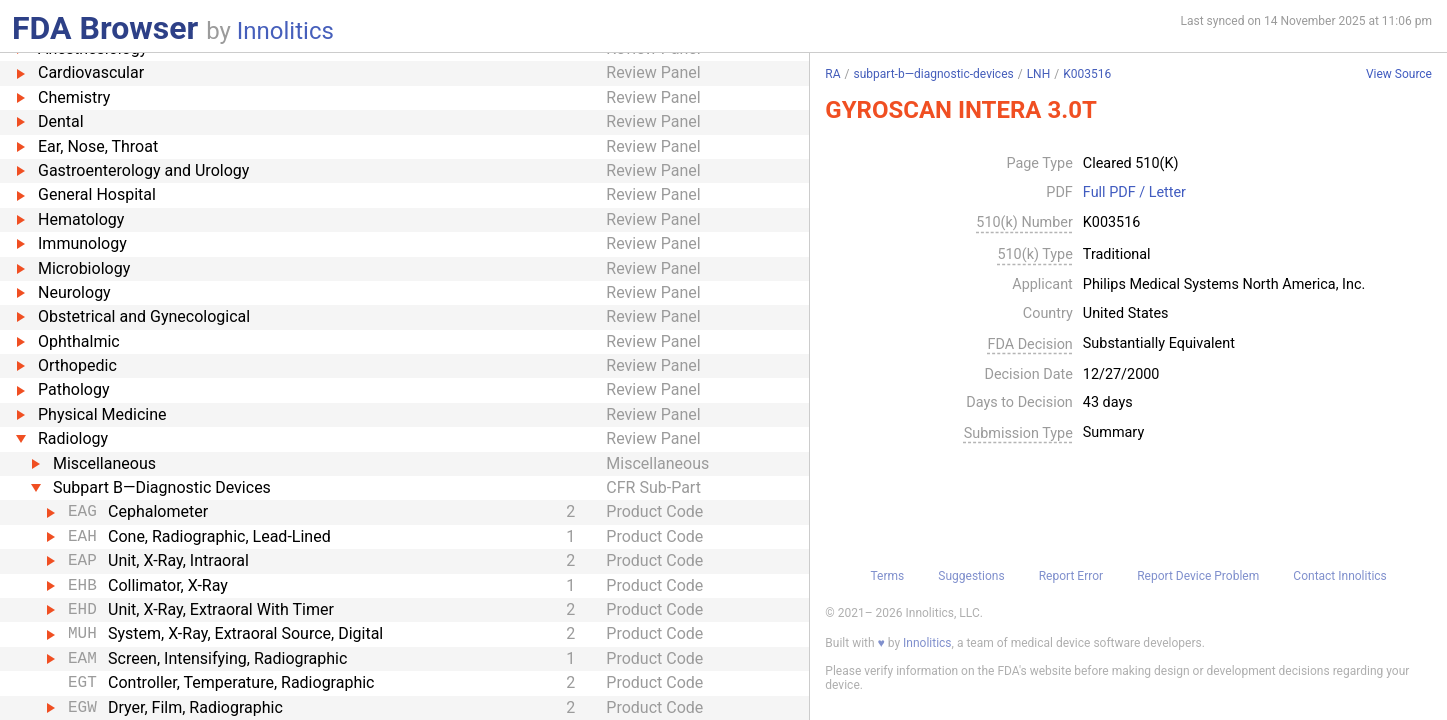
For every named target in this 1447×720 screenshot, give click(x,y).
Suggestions (971, 576)
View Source (1399, 74)
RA (832, 74)
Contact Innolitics (1339, 576)
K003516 (1087, 74)
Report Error (1071, 576)
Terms (887, 576)
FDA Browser (105, 28)
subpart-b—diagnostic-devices (934, 74)
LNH (1039, 74)
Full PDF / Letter (1134, 193)
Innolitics (285, 31)
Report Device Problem (1198, 576)
